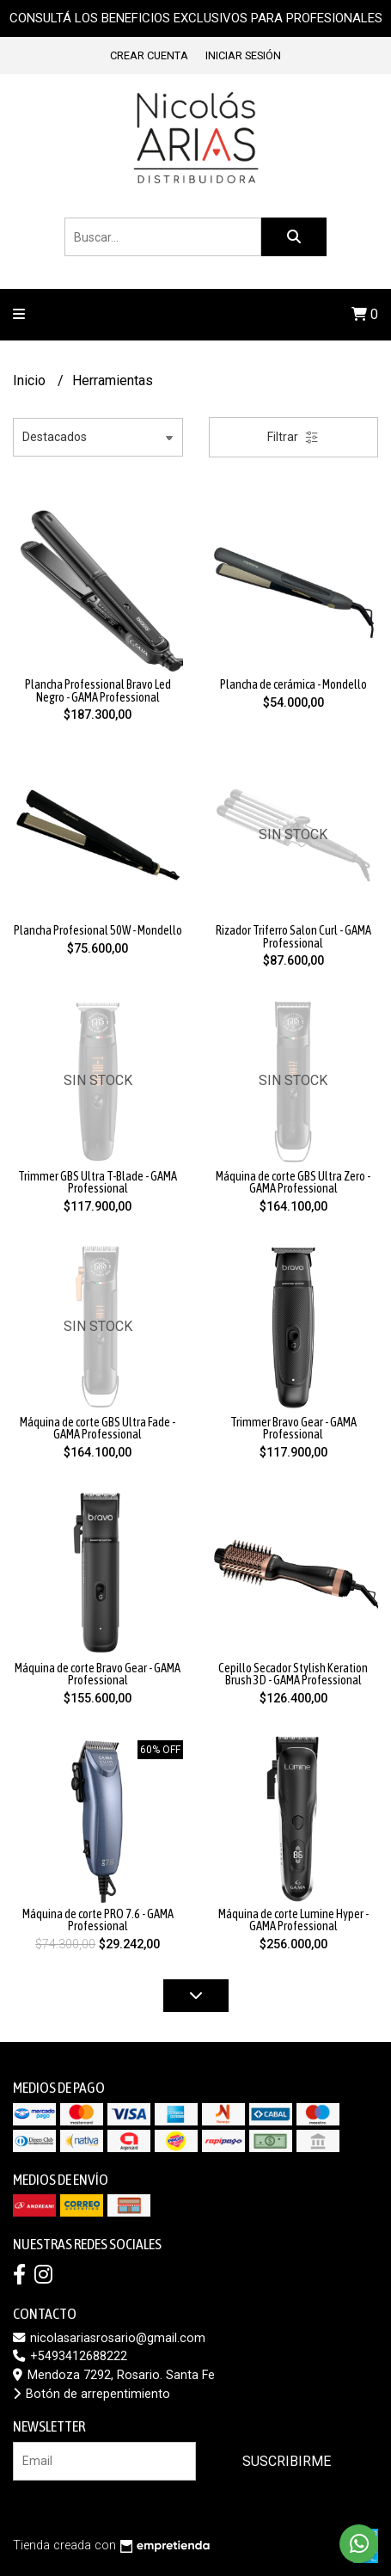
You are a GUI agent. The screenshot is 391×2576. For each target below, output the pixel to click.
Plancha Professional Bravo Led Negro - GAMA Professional (98, 690)
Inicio (31, 380)
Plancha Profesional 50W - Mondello (98, 930)
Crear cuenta (149, 55)
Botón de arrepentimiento (91, 2394)
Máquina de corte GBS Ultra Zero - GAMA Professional (293, 1182)
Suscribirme (286, 2461)
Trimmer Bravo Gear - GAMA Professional (293, 1428)
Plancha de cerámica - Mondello (293, 684)
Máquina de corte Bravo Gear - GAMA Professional (97, 1674)
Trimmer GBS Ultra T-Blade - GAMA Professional (97, 1182)
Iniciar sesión (243, 55)
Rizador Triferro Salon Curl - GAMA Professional (293, 936)
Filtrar (293, 437)
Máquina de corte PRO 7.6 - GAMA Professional (98, 1920)
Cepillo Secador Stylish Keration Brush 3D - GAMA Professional (293, 1674)
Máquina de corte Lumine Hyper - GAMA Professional (293, 1920)
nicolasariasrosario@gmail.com (109, 2338)
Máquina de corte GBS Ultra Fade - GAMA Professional (97, 1428)
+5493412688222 (70, 2356)
